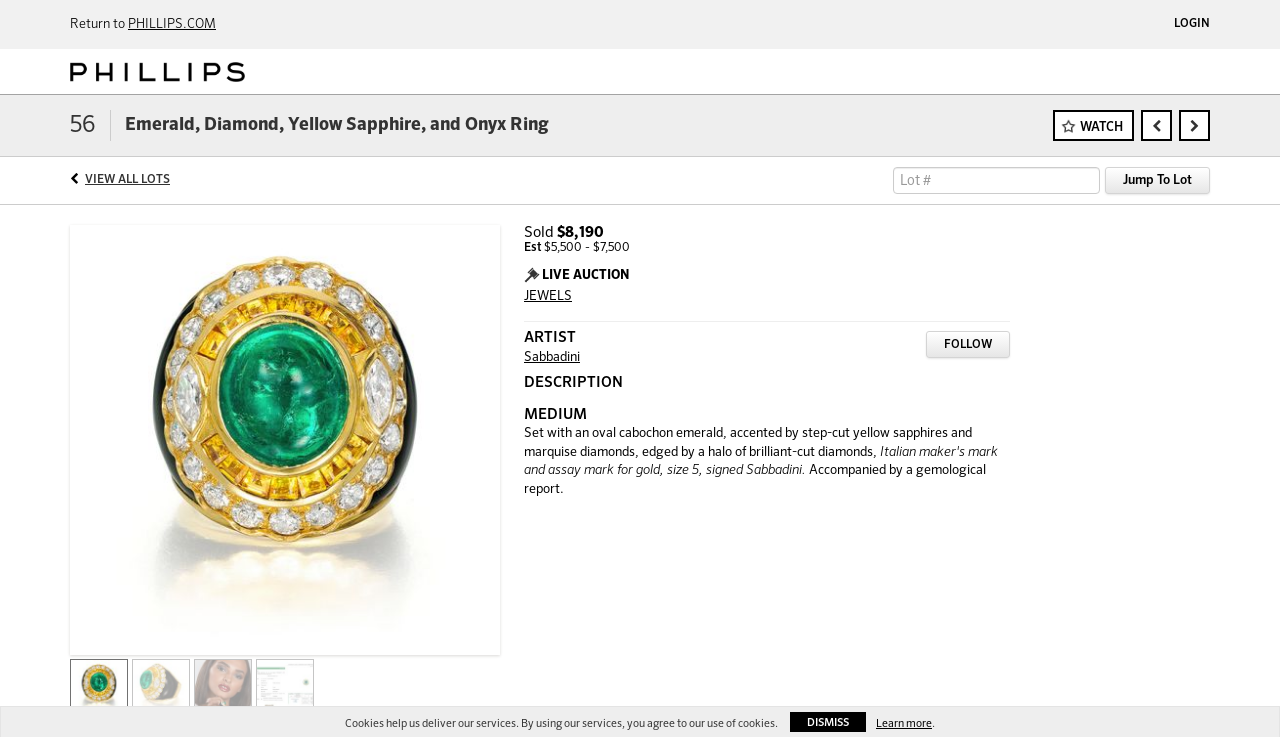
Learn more (904, 723)
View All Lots (127, 180)
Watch (1101, 127)
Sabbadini (552, 357)
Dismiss (828, 722)
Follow (968, 345)
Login (1192, 24)
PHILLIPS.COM (172, 24)
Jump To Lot (1157, 180)
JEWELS (548, 296)
